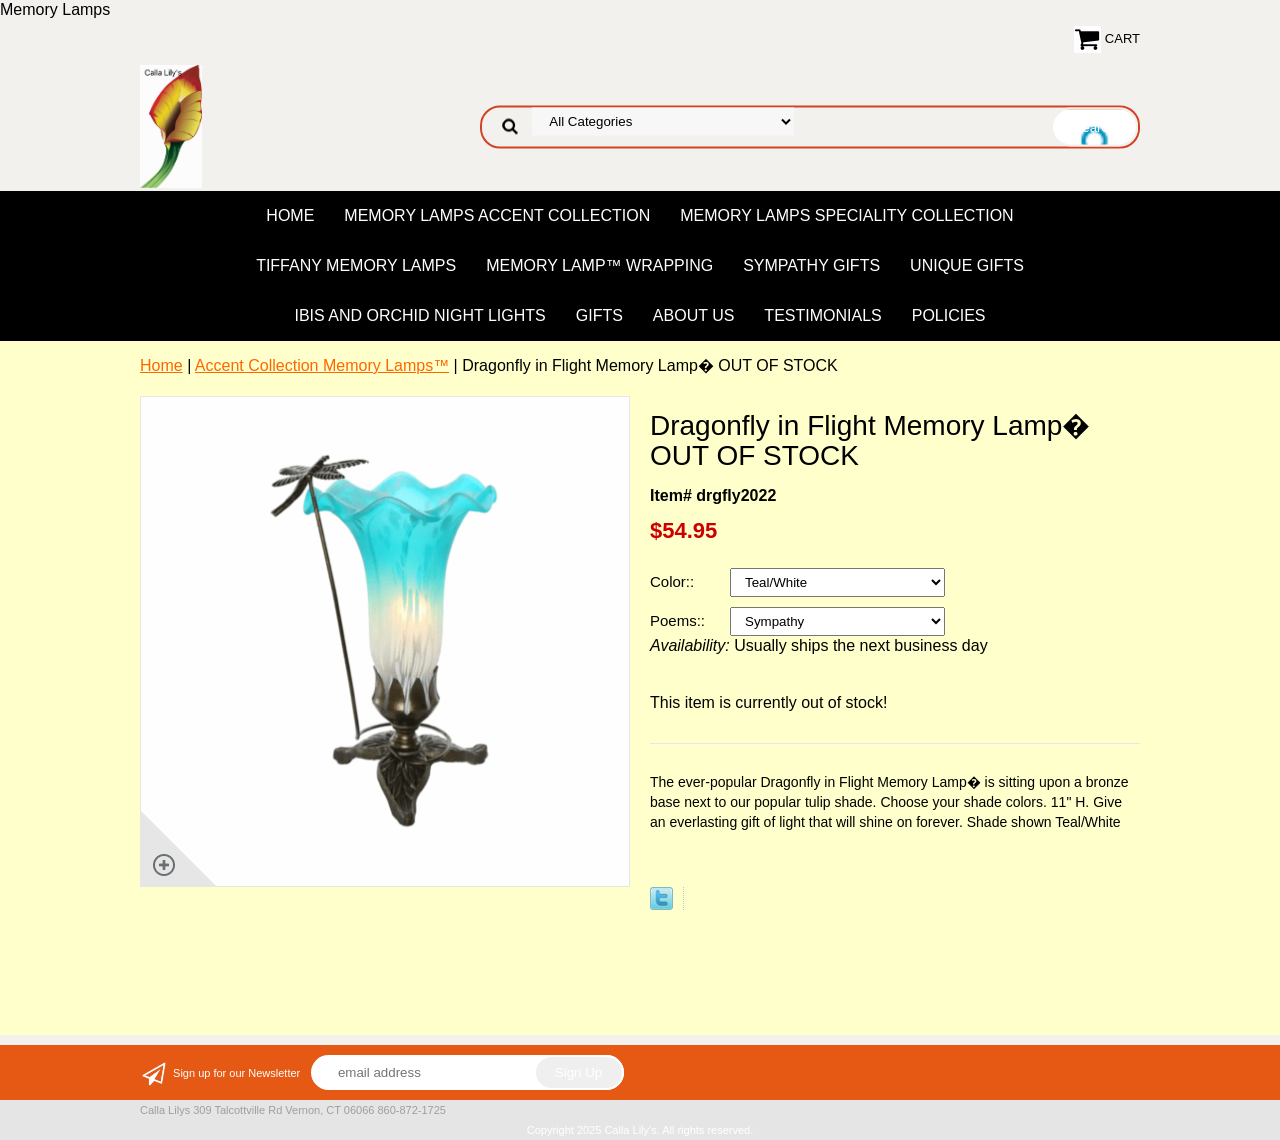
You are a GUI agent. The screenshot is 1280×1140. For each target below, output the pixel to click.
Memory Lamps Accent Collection (497, 215)
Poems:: (679, 620)
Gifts (599, 315)
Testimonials (822, 315)
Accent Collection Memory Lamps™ (322, 365)
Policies (949, 315)
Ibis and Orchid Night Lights (419, 315)
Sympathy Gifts (811, 265)
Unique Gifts (967, 265)
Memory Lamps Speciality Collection (846, 215)
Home (290, 215)
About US (694, 315)
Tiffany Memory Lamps (356, 265)
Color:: (674, 581)
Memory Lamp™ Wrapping (599, 265)
